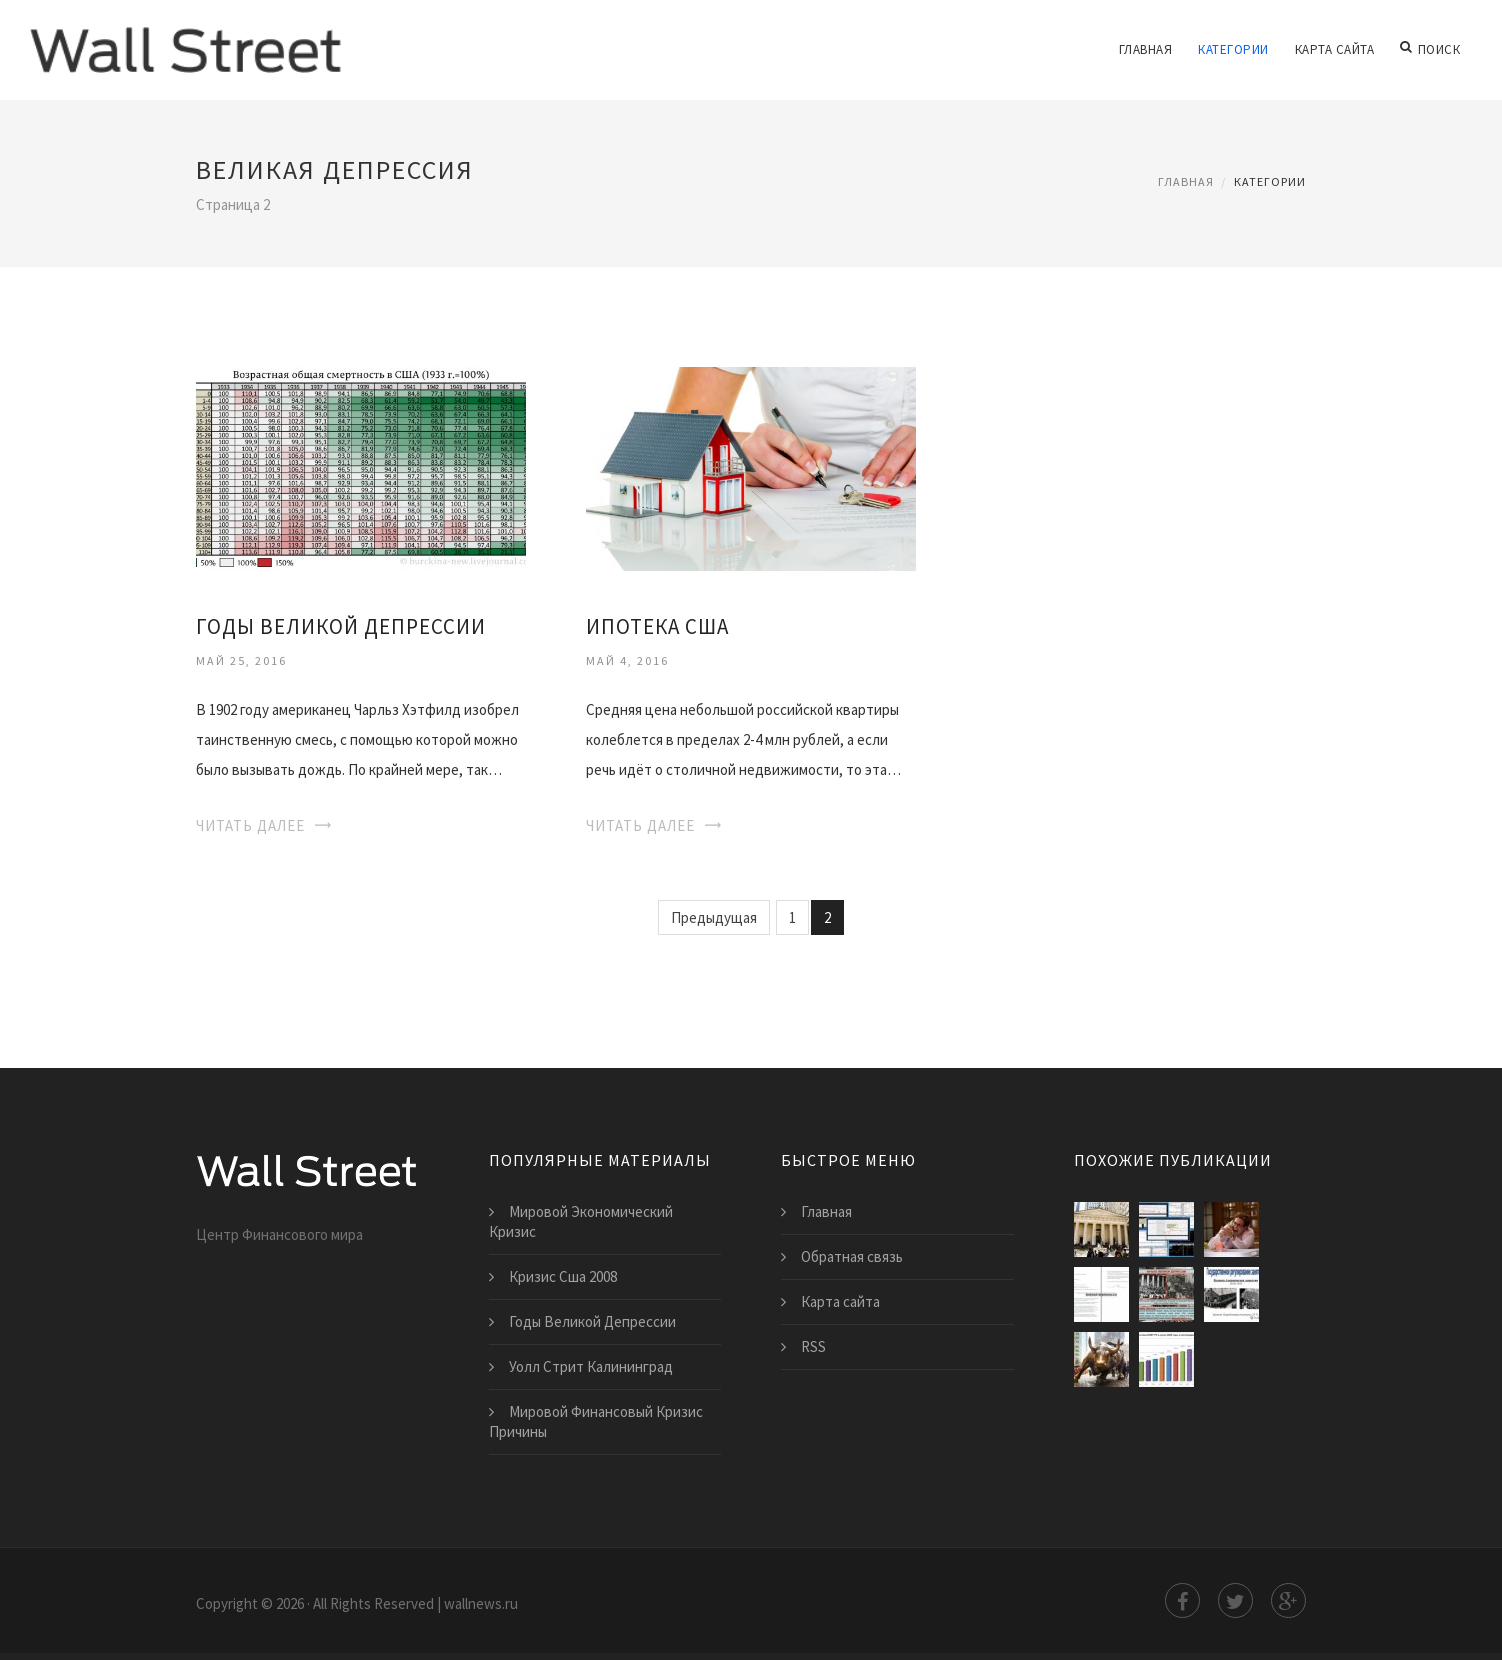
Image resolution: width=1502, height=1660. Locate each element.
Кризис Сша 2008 (563, 1276)
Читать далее (250, 825)
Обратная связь (852, 1256)
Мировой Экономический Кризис (581, 1221)
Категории (1234, 49)
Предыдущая (714, 917)
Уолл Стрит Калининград (591, 1366)
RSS (813, 1346)
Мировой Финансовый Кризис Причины (596, 1421)
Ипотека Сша (657, 626)
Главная (1147, 49)
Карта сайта (1336, 49)
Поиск (1430, 50)
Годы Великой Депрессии (341, 626)
